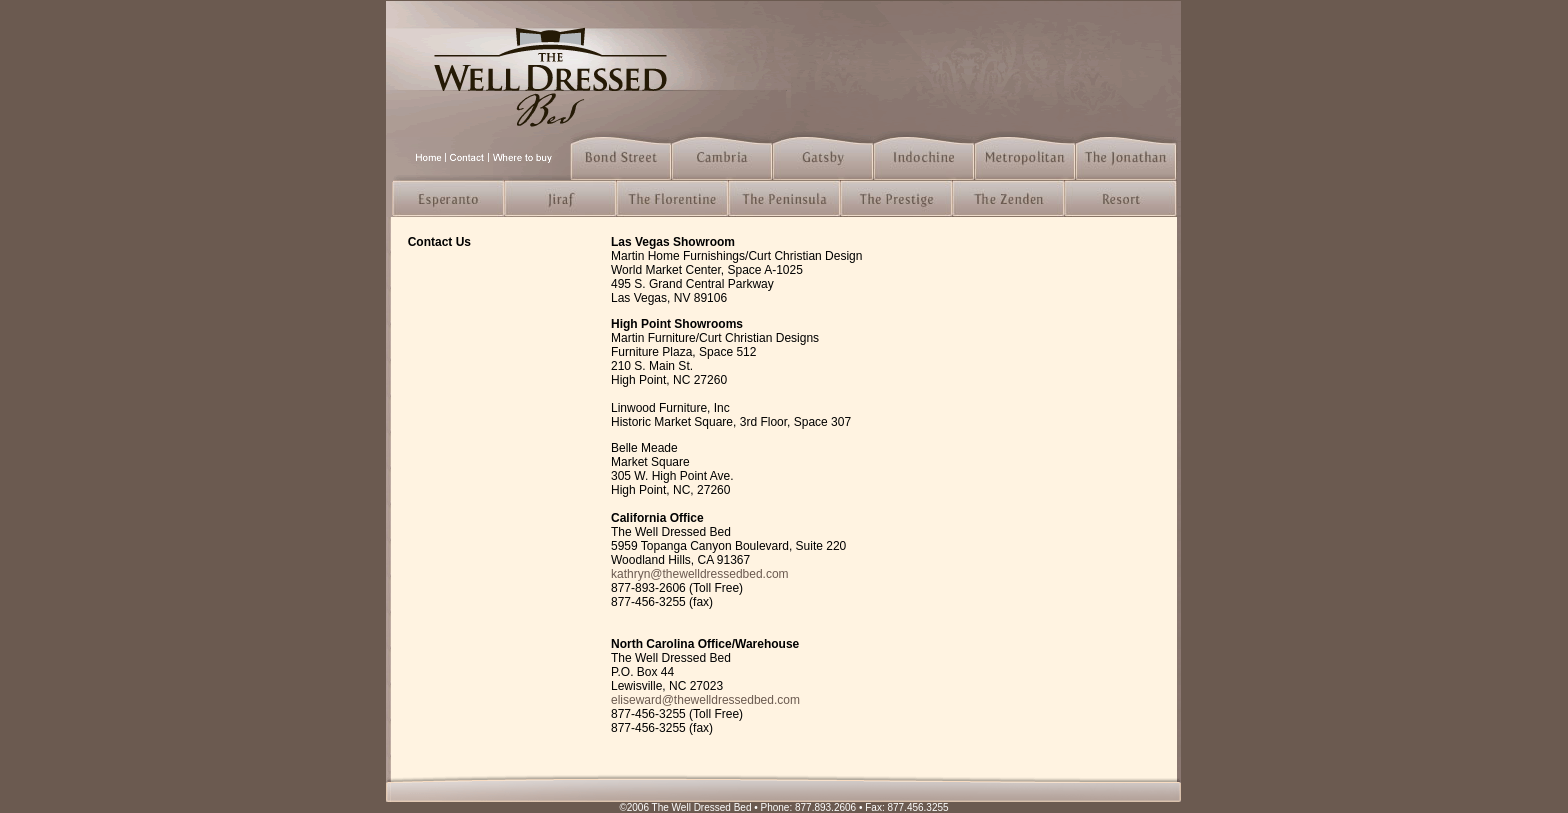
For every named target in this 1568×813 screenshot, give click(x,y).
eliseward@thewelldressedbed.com (705, 700)
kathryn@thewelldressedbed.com (700, 574)
